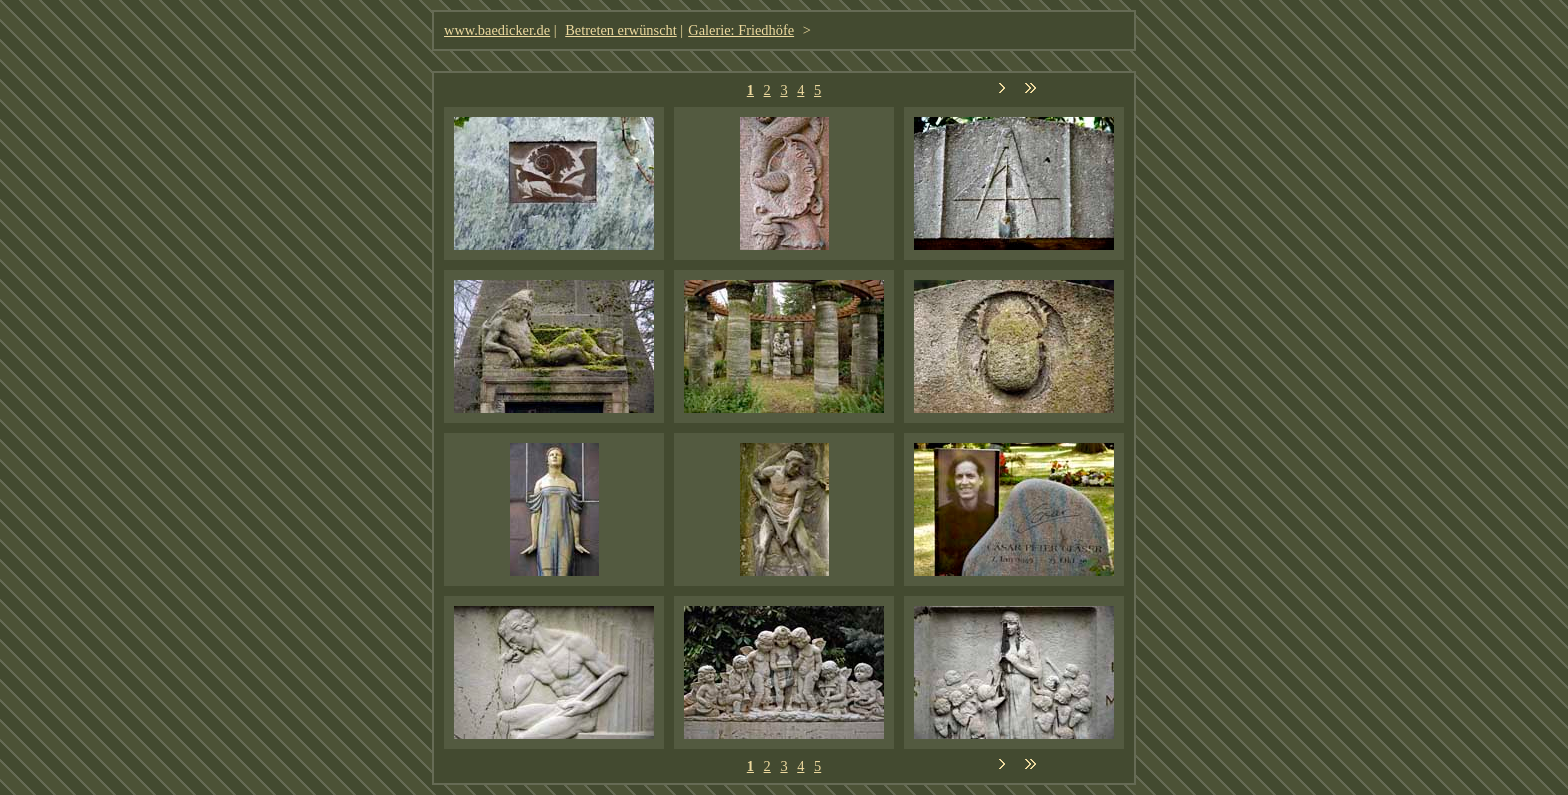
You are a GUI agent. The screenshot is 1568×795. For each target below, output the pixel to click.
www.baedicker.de (497, 30)
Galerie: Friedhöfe (741, 30)
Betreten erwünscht (621, 30)
